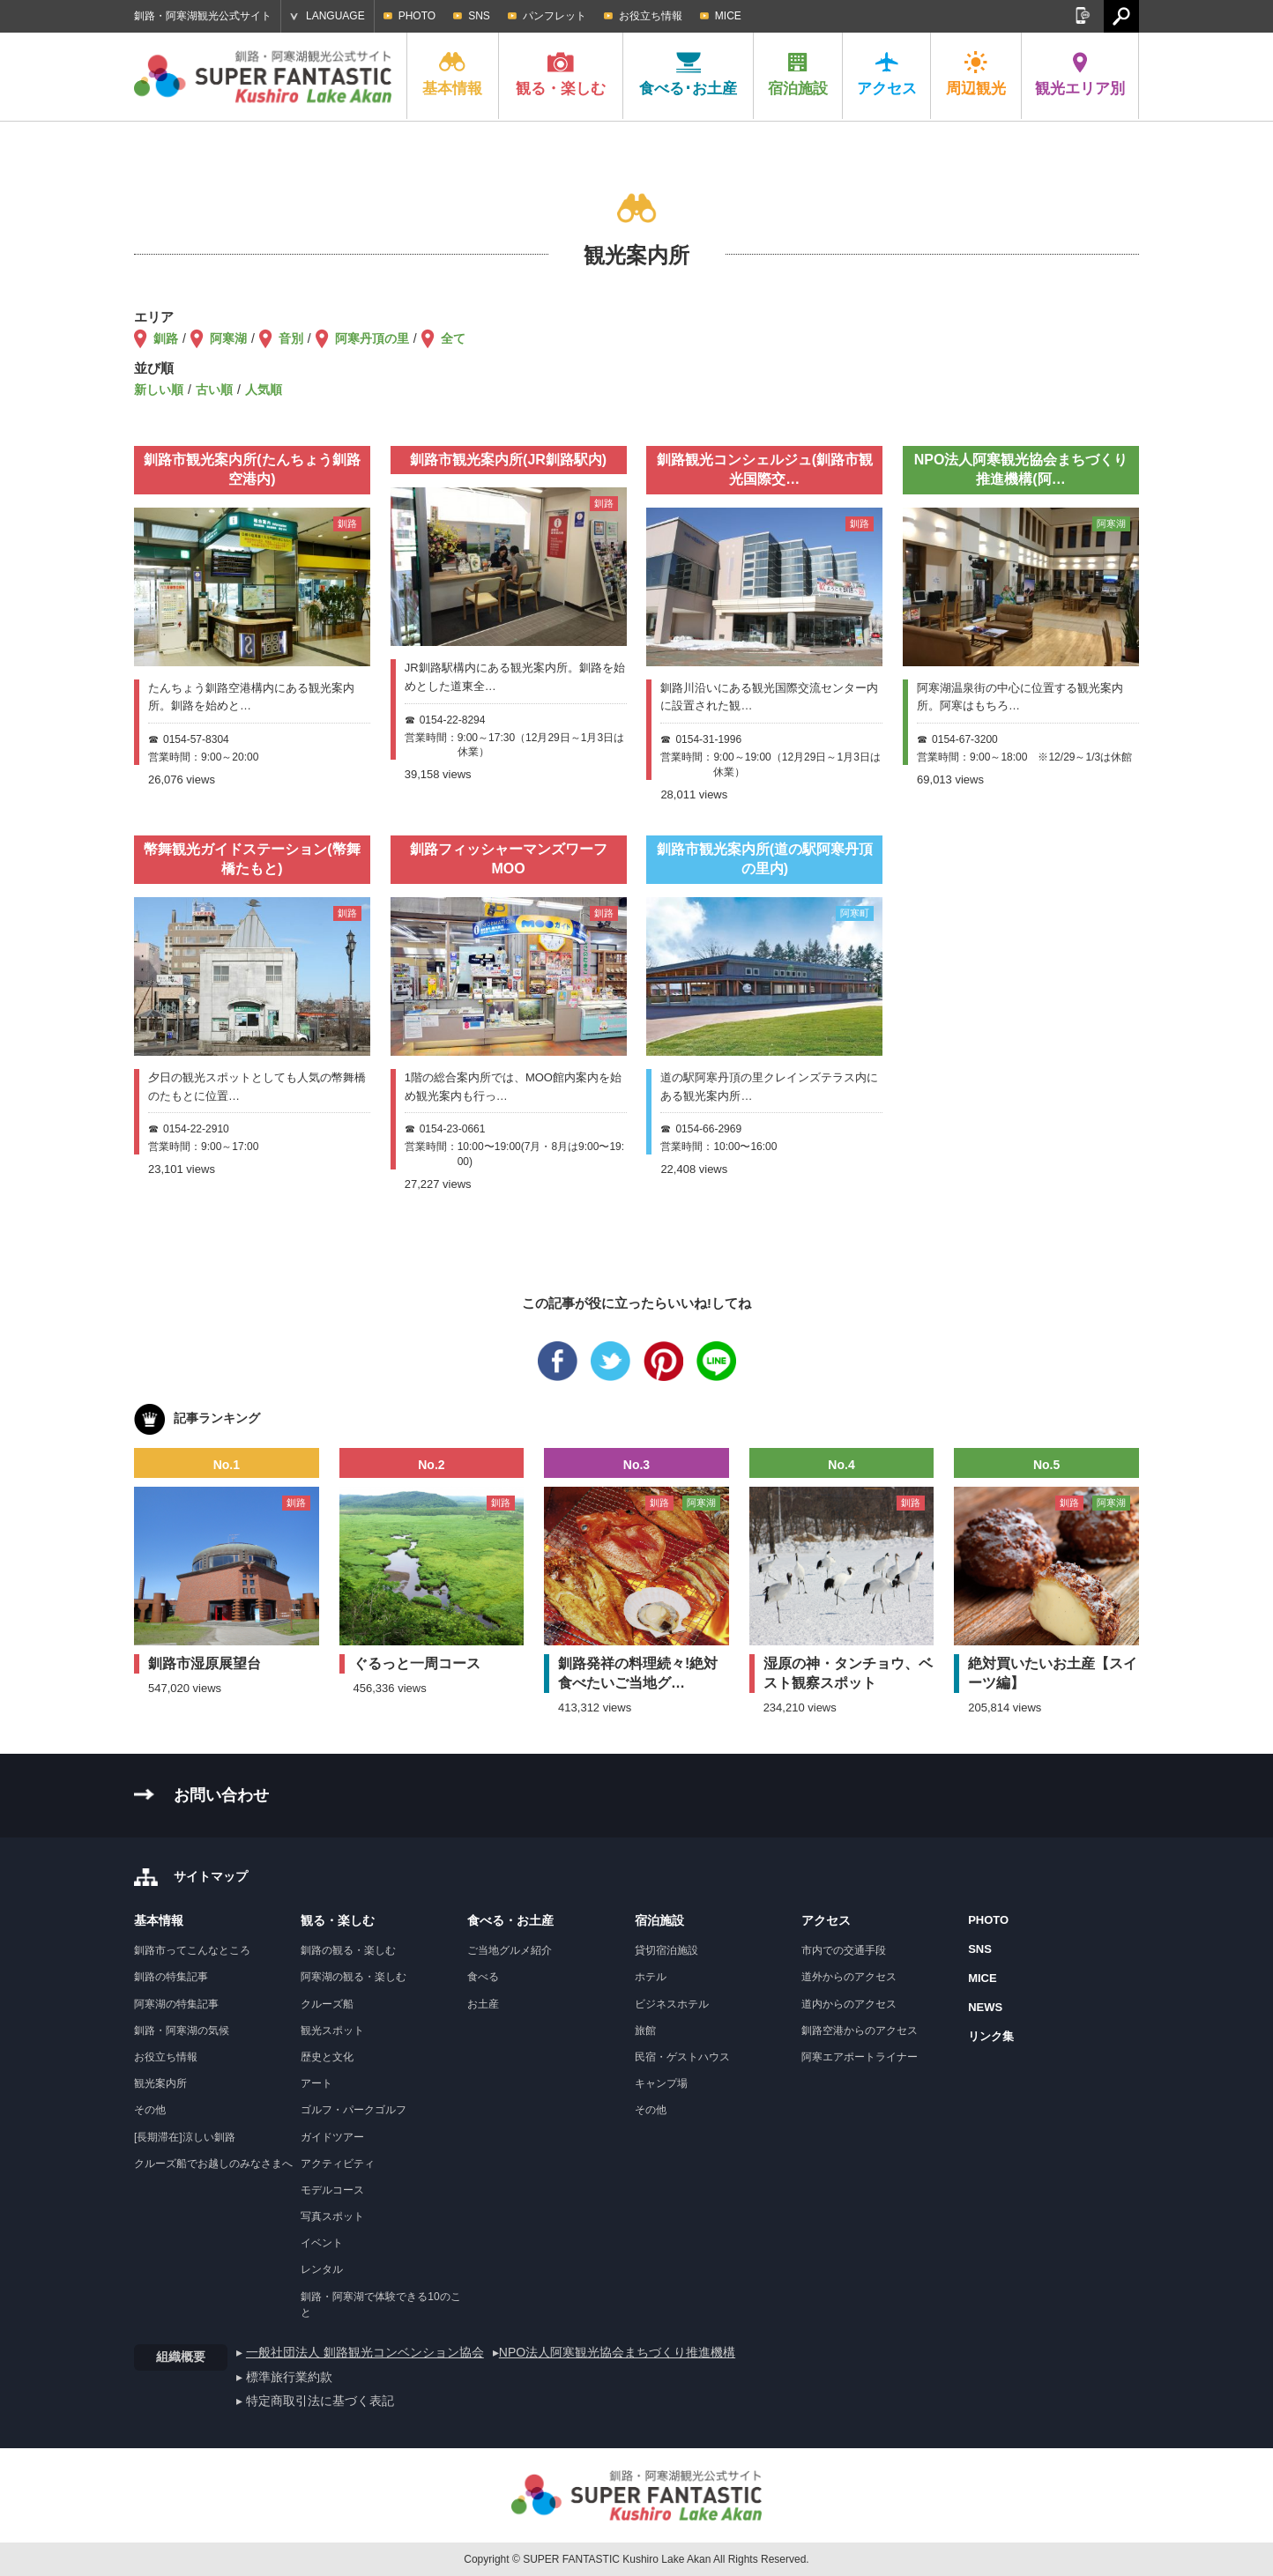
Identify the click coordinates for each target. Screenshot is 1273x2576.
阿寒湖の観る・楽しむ (353, 1977)
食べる (483, 1977)
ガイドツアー (332, 2137)
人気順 (263, 389)
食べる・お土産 (510, 1920)
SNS (479, 16)
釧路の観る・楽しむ (348, 1950)
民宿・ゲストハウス (682, 2057)
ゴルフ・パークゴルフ (353, 2110)
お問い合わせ (221, 1795)
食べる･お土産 (688, 74)
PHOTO (417, 16)
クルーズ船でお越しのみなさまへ (213, 2163)
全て (453, 338)
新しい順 (158, 389)
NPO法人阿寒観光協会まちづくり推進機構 (617, 2352)
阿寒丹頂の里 (372, 338)
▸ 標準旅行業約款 (284, 2377)
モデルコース (332, 2190)
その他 (150, 2110)
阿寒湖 (228, 338)
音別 (291, 338)
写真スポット (332, 2216)
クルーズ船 (327, 2004)
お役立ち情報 (650, 16)
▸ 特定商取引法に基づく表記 (315, 2401)
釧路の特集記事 (171, 1977)
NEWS (985, 2007)
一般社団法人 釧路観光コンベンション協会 (365, 2352)
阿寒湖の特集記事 (176, 2004)
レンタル (322, 2269)
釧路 (165, 338)
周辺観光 (976, 74)
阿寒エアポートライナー (859, 2057)
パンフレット (554, 16)
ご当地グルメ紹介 (509, 1950)
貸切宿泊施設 (666, 1950)
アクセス (887, 74)
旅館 (645, 2030)
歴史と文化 (327, 2057)
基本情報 (452, 74)
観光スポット (332, 2030)
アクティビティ (338, 2163)
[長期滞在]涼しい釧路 (184, 2137)
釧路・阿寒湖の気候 (181, 2030)
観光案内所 (160, 2083)
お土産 (483, 2004)
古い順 (214, 389)
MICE (728, 16)
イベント (322, 2243)
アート (316, 2083)
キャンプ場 (661, 2083)
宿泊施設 (798, 74)
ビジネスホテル (672, 2004)
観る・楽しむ (561, 74)
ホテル (650, 1977)
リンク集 (991, 2036)
